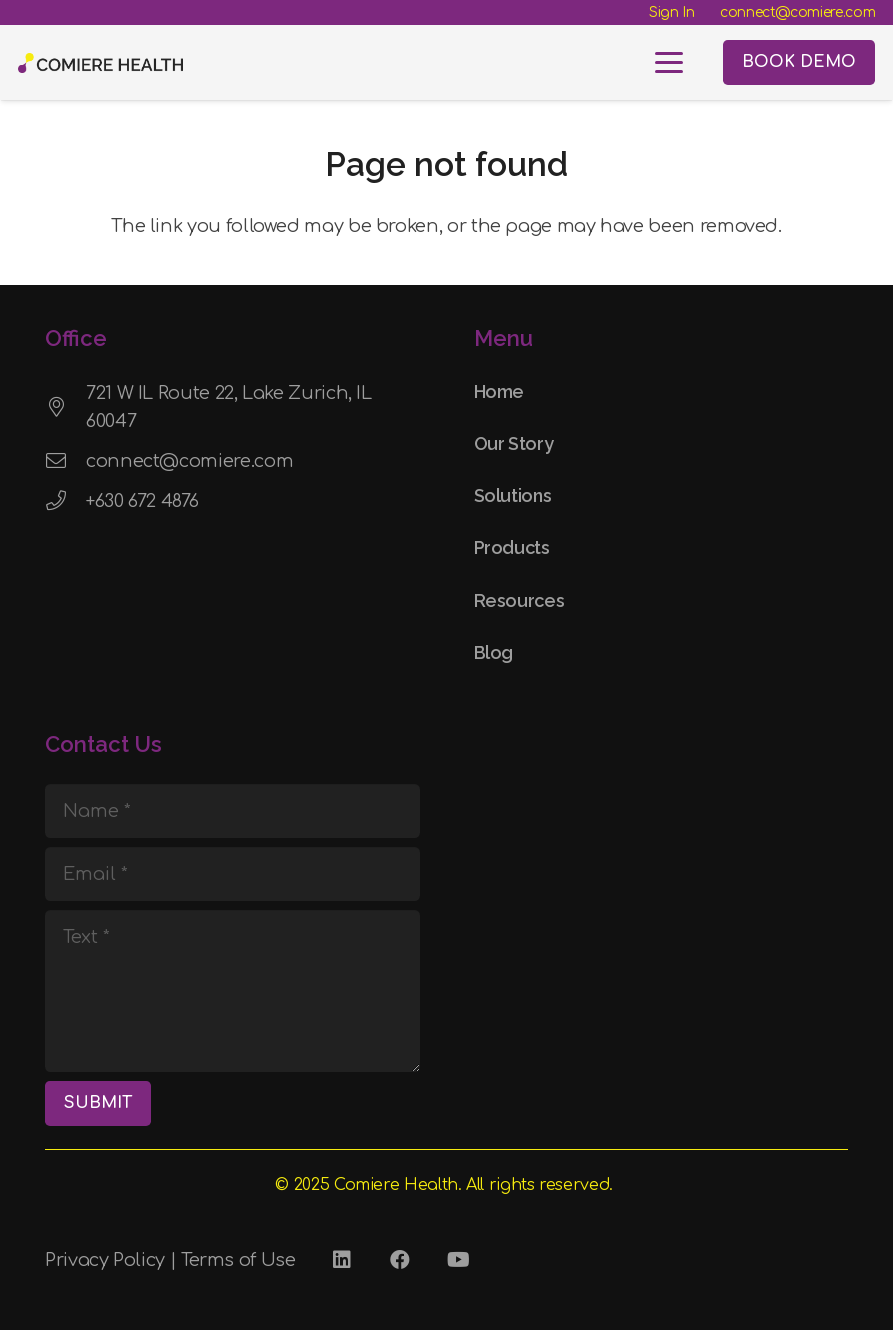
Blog (494, 652)
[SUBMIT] (98, 1103)
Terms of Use (238, 1260)
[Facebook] (400, 1260)
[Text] (232, 991)
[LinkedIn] (342, 1260)
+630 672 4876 (142, 501)
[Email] (232, 874)
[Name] (232, 811)
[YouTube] (458, 1260)
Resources (519, 600)
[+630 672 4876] (65, 501)
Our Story (514, 443)
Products (512, 547)
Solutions (513, 495)
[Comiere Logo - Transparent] (100, 63)
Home (499, 391)
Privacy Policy (105, 1260)
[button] (669, 63)
